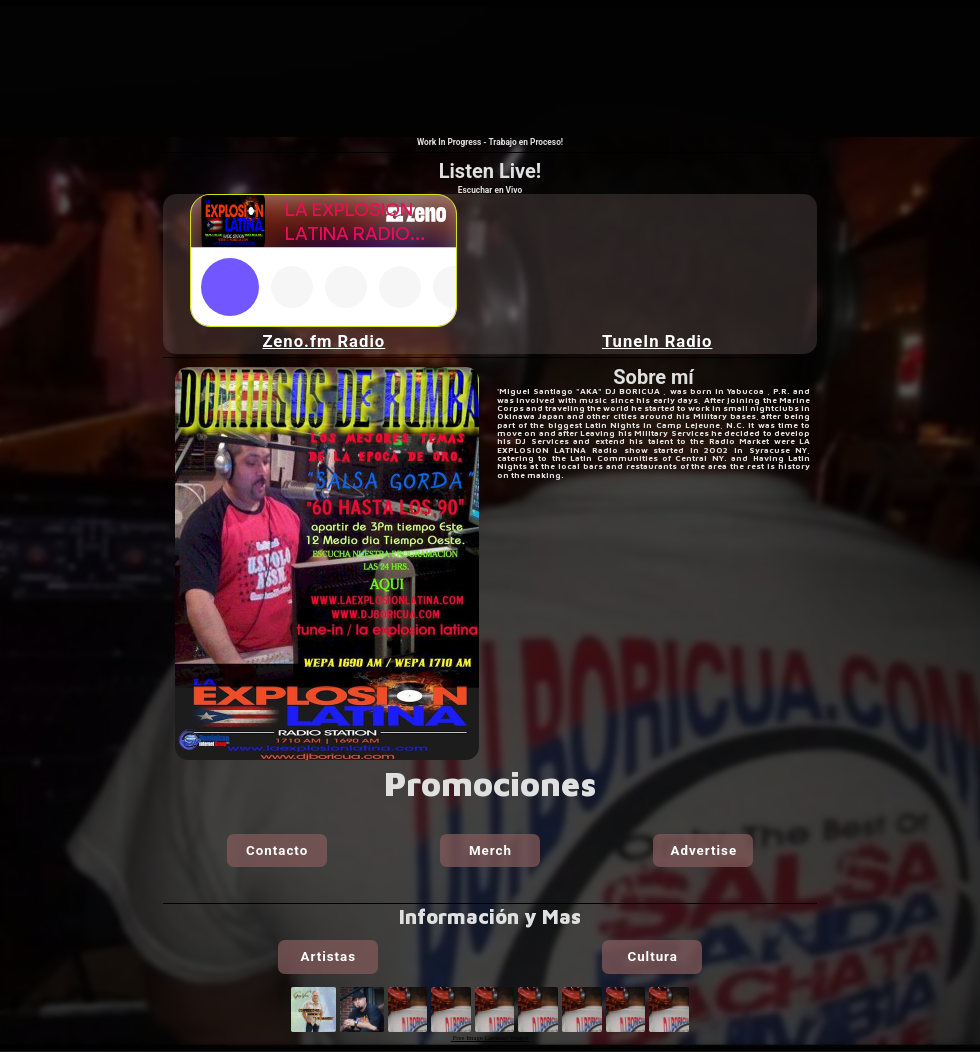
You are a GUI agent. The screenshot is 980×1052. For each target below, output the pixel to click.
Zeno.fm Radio (323, 341)
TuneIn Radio (657, 341)
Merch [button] (490, 850)
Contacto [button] (277, 850)
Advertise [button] (704, 850)
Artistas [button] (328, 956)
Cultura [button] (652, 956)
